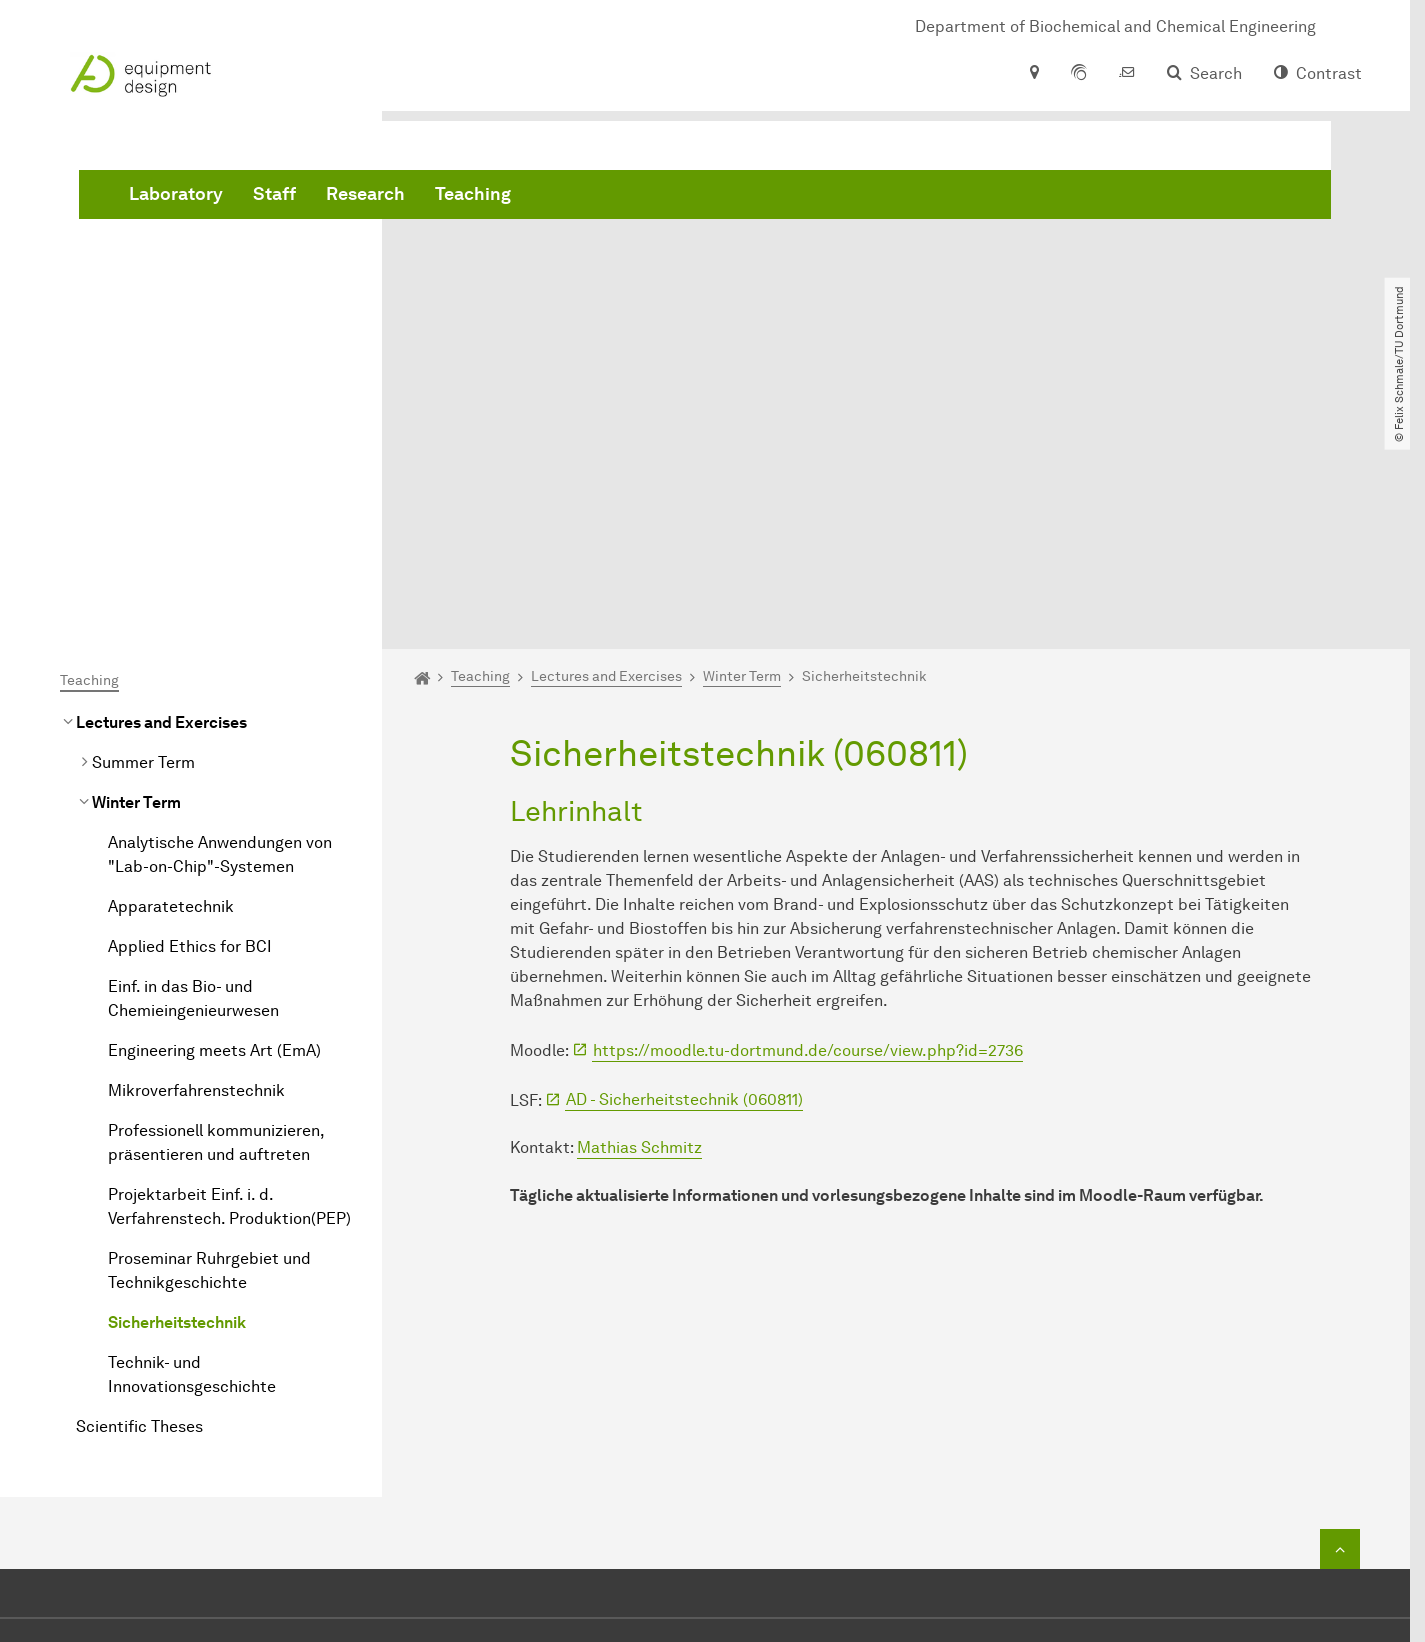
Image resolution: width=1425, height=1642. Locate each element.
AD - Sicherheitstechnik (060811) (684, 875)
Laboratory (480, 200)
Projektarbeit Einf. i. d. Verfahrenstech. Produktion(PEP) (229, 981)
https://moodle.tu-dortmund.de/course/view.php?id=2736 (808, 825)
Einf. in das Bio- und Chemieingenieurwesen (193, 773)
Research (669, 200)
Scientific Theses (139, 1201)
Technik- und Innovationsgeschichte (192, 1149)
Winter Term (136, 577)
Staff (578, 200)
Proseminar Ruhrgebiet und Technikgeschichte (209, 1045)
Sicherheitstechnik (177, 1097)
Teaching (777, 200)
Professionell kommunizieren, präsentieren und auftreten (216, 917)
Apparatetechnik (171, 681)
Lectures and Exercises (161, 497)
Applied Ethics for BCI (190, 721)
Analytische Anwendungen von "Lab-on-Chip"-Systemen (220, 629)
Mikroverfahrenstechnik (196, 865)
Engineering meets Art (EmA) (214, 825)
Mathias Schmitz (639, 923)
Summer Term (143, 537)
